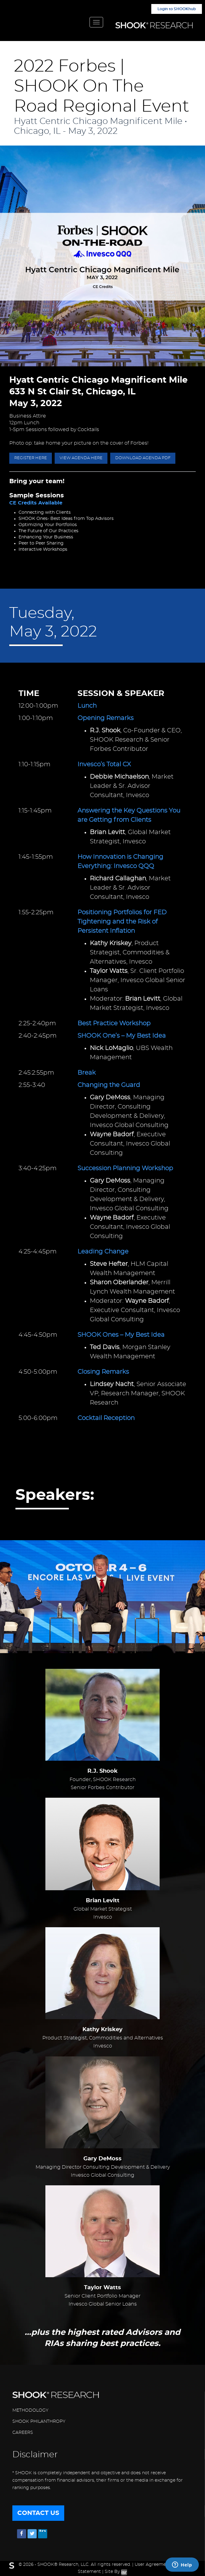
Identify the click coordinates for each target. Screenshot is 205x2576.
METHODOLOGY (30, 2410)
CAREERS (22, 2432)
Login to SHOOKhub (176, 9)
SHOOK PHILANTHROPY (38, 2421)
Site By (116, 2572)
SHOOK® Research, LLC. (63, 2564)
